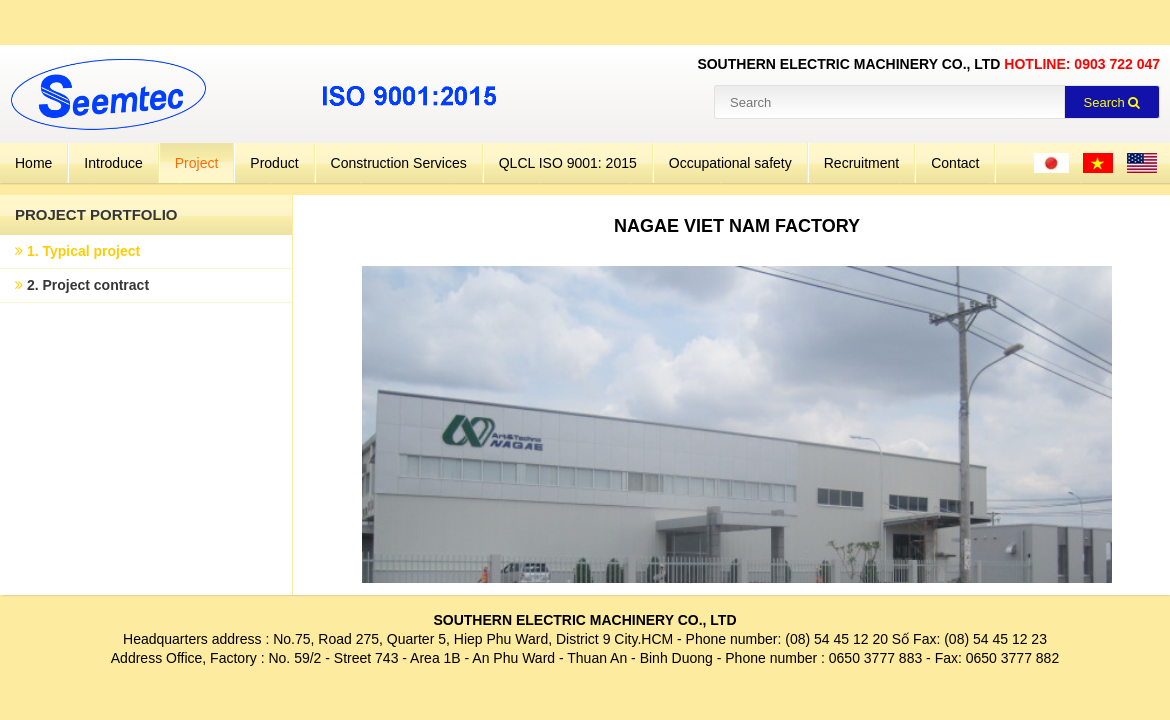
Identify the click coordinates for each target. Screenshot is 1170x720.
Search (1112, 102)
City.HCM (643, 639)
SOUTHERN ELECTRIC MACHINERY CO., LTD (584, 620)
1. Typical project (77, 251)
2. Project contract (82, 285)
